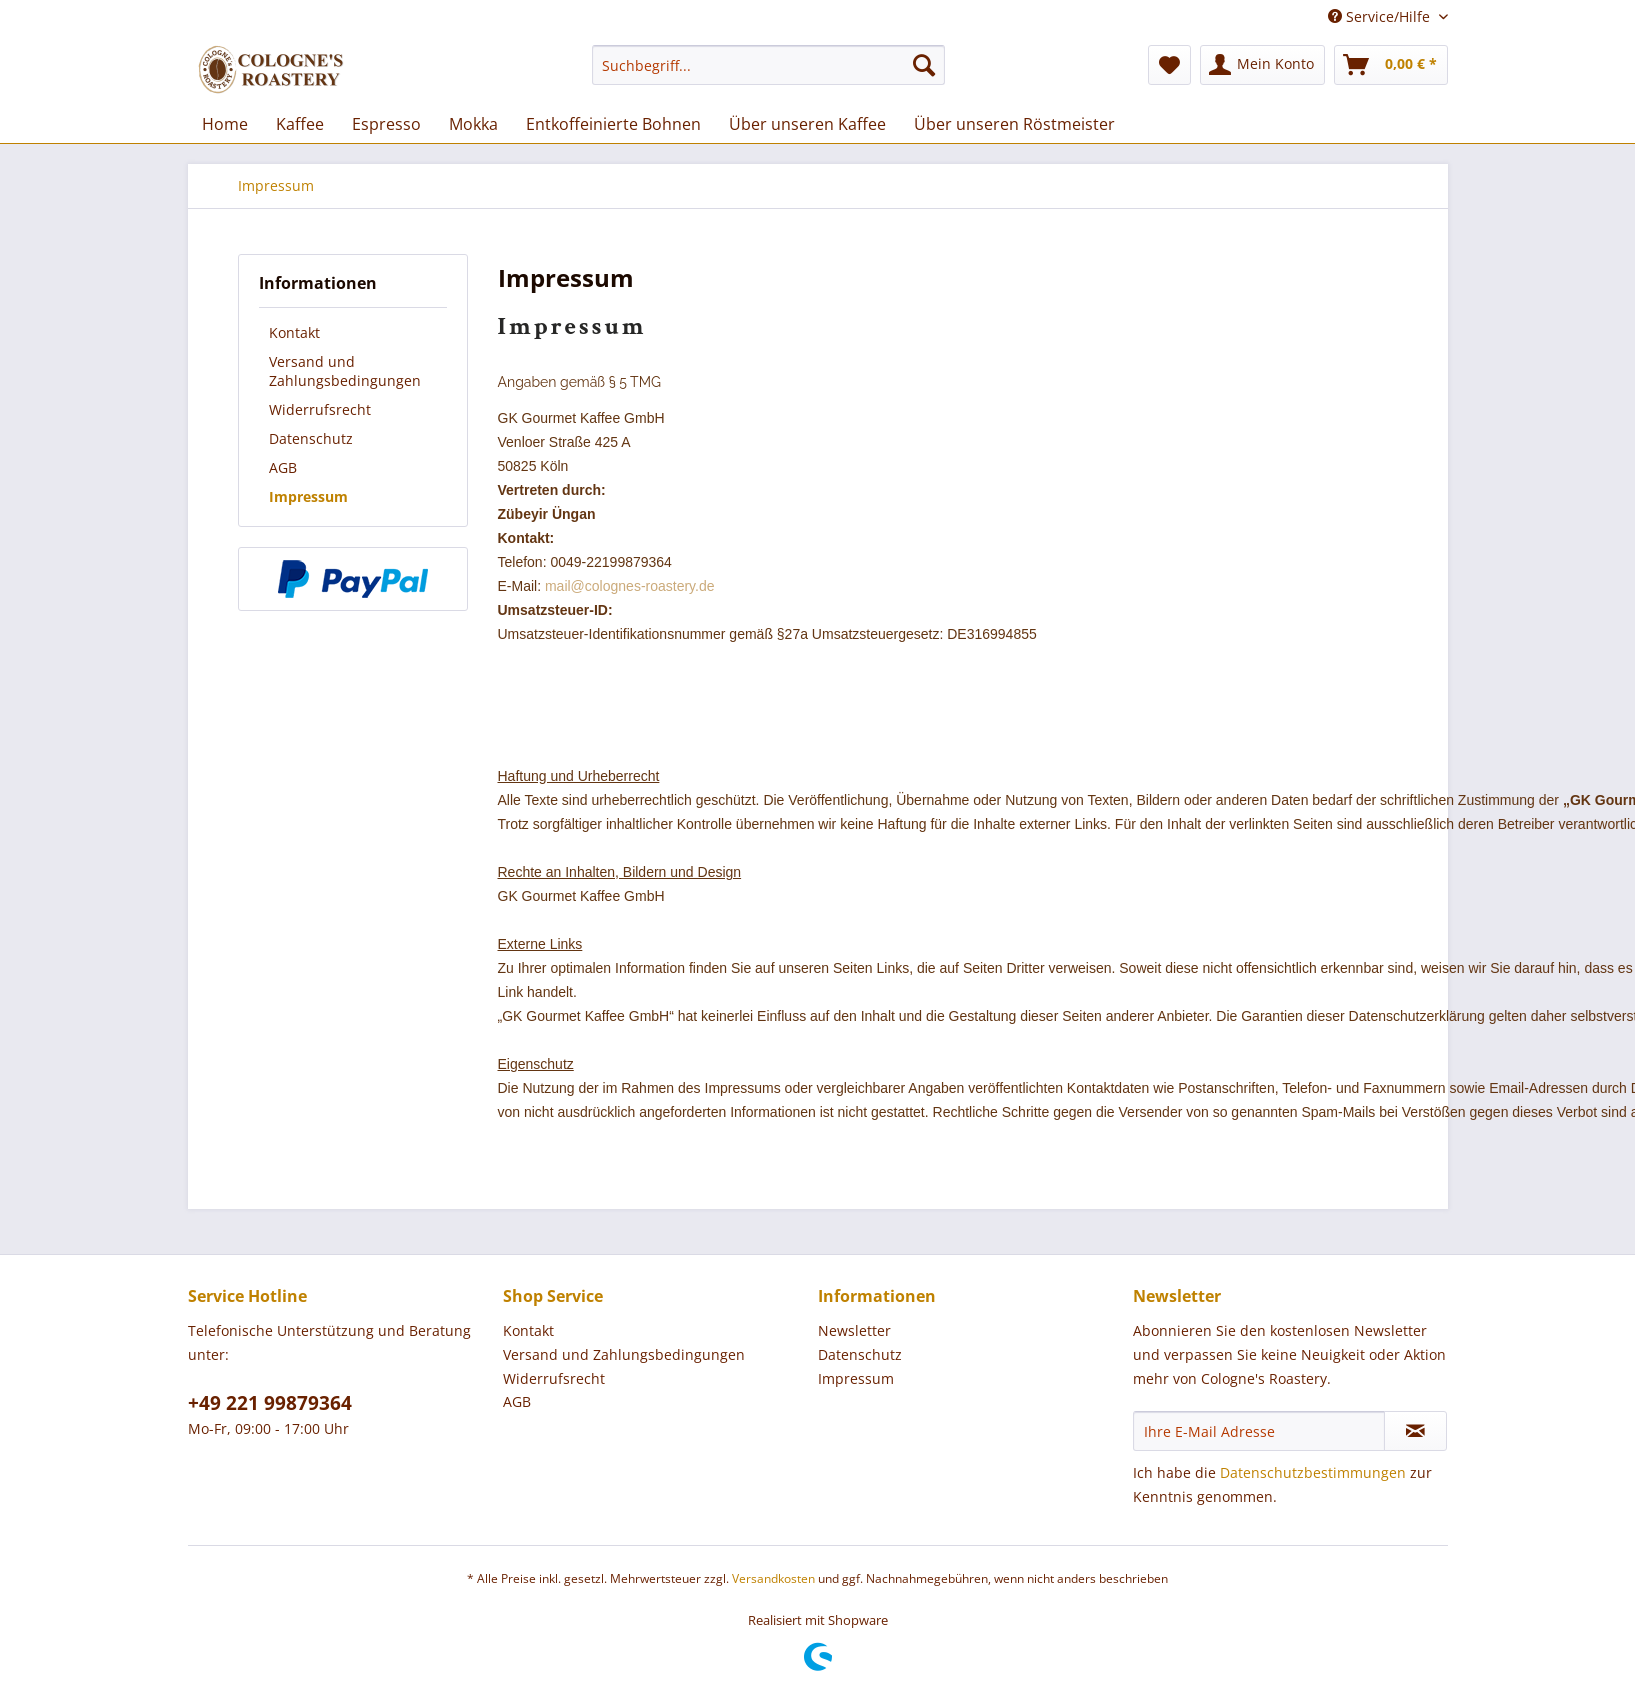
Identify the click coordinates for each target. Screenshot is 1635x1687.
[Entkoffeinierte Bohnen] (613, 124)
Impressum (308, 496)
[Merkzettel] (1169, 65)
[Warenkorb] (1391, 65)
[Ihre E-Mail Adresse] (1259, 1431)
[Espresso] (386, 124)
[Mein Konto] (1262, 65)
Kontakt (294, 332)
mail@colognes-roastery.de (630, 586)
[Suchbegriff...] (768, 65)
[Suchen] (924, 65)
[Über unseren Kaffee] (807, 124)
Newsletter (854, 1330)
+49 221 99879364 (270, 1403)
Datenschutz (311, 438)
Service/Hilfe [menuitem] (1381, 16)
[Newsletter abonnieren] (1415, 1431)
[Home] (225, 124)
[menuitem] (768, 65)
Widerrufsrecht (320, 409)
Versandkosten (773, 1578)
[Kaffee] (300, 124)
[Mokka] (473, 124)
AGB (283, 467)
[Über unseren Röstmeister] (1014, 124)
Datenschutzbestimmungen (1313, 1472)
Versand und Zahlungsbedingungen (345, 371)
